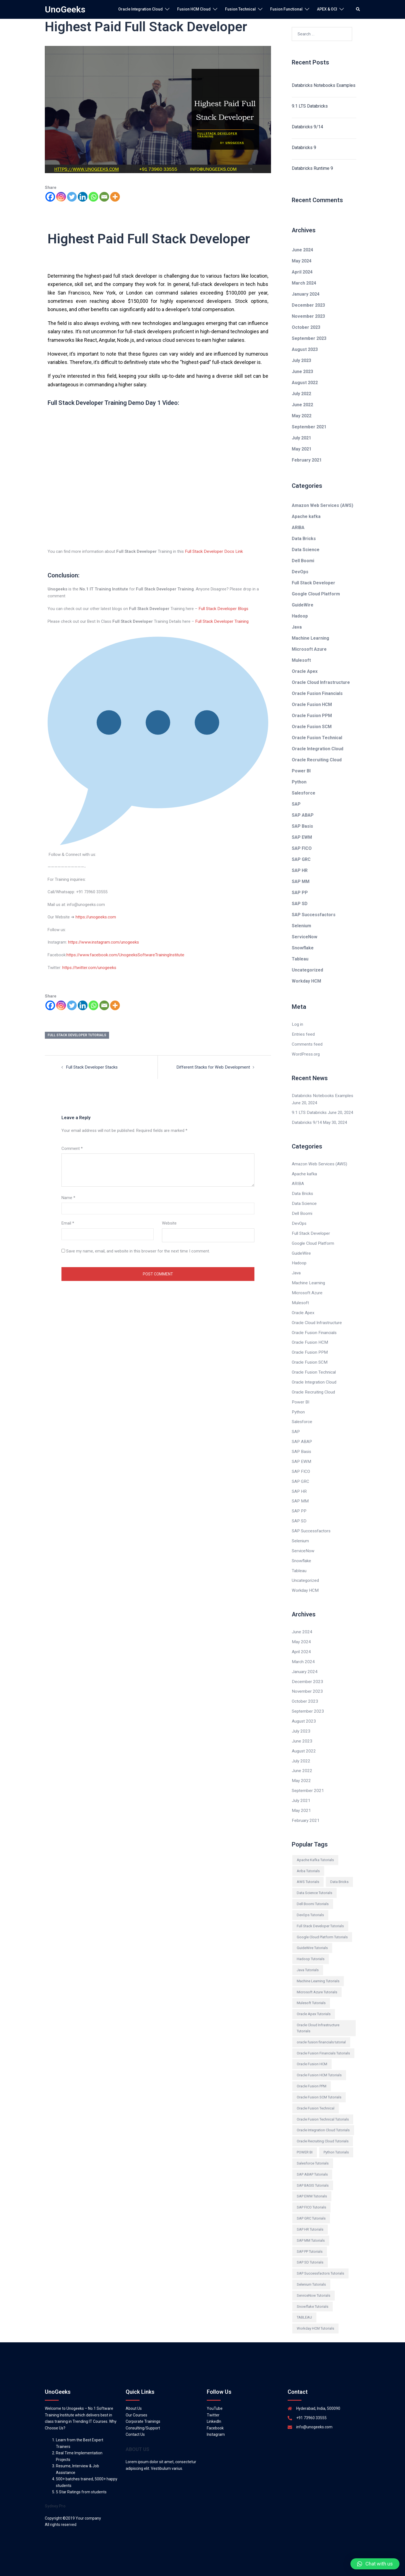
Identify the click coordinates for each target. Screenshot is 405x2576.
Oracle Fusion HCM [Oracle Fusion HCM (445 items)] (312, 2051)
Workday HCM (306, 981)
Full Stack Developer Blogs (222, 608)
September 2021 (309, 426)
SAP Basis (302, 826)
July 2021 (301, 438)
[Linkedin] (82, 197)
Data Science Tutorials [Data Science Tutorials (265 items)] (314, 1879)
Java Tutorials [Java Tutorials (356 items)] (308, 1956)
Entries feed (303, 1034)
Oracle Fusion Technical (317, 737)
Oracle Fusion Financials (317, 693)
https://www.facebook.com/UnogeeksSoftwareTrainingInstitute (123, 953)
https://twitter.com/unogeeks (88, 966)
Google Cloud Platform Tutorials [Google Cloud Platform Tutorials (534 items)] (322, 1923)
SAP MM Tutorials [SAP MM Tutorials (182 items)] (311, 2227)
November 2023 (308, 316)
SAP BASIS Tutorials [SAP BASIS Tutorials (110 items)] (313, 2172)
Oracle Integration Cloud (140, 9)
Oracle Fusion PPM (312, 715)
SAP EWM (302, 837)
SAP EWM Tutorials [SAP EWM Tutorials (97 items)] (312, 2183)
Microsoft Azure (309, 649)
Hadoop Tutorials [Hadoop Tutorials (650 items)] (310, 1945)
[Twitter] (72, 197)
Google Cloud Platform (316, 594)
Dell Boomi (303, 560)
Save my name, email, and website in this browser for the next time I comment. (138, 1249)
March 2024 (304, 283)
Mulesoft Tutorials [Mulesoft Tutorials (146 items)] (311, 1990)
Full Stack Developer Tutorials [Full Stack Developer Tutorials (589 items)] (320, 1912)
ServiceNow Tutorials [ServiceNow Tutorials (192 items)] (313, 2282)
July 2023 (301, 360)
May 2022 (301, 415)
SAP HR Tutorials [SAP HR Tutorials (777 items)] (310, 2216)
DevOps (300, 571)
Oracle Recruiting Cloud (317, 759)
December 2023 (308, 305)
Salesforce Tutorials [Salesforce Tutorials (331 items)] (313, 2150)
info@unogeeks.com (314, 2413)
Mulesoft (301, 660)
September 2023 (309, 338)
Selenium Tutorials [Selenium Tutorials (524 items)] (311, 2271)
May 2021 (301, 449)
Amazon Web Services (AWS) (322, 505)
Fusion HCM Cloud (194, 9)
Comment (72, 1146)
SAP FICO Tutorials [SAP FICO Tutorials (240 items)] (311, 2194)
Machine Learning (310, 638)
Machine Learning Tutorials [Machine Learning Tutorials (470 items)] (318, 1967)
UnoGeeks (65, 9)
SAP (296, 804)
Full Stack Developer (313, 582)
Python (299, 782)
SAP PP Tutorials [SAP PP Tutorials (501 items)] (310, 2238)
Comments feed (307, 1043)
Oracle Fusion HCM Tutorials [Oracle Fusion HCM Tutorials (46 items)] (319, 2061)
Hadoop (300, 616)
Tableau (300, 959)
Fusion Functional (286, 9)
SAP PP (300, 892)
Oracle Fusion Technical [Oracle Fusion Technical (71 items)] (315, 2095)
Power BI (301, 770)
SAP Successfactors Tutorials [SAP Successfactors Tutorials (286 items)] (320, 2260)
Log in (297, 1024)
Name (68, 1196)
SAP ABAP (303, 815)
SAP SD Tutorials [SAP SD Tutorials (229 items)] (310, 2249)
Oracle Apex (305, 671)
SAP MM (300, 881)
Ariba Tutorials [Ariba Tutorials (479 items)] (308, 1857)
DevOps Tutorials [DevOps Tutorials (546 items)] (310, 1901)
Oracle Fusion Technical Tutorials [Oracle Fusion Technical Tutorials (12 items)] (323, 2106)
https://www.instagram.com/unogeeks (103, 941)
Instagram (216, 2421)
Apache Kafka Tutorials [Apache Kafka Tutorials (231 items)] (315, 1846)
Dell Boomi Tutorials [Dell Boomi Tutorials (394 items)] (313, 1890)
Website (169, 1221)
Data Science (305, 549)
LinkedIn (214, 2408)
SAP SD (300, 903)
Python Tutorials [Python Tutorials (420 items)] (336, 2139)
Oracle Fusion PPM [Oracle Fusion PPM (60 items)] (311, 2072)
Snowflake (303, 947)
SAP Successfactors (314, 914)
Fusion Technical (240, 9)
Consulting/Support (143, 2414)
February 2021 (307, 460)
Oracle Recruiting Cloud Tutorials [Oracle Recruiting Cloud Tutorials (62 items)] (323, 2128)
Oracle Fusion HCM (312, 704)
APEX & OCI (327, 9)
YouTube (215, 2395)
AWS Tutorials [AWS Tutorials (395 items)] (308, 1868)
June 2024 (302, 249)
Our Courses (136, 2401)
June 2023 (302, 371)
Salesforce (303, 793)
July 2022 (301, 393)
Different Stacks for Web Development (215, 1065)
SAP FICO (302, 848)
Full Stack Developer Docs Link (212, 551)
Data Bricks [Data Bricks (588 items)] (339, 1868)
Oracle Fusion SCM (312, 726)
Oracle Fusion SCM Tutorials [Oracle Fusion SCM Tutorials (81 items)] (319, 2084)
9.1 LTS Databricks (310, 106)
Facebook (215, 2414)
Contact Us (135, 2421)
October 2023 (306, 327)
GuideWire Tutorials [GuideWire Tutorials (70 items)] (312, 1934)
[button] (374, 2563)
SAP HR (300, 870)
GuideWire (302, 605)
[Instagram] (61, 197)
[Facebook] (50, 197)
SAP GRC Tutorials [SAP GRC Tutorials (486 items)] (311, 2205)
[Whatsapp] (93, 197)
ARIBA (298, 527)
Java (297, 627)
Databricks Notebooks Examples (323, 85)
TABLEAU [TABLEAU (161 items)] (304, 2304)
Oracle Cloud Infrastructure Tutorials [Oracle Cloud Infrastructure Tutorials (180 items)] (318, 2014)
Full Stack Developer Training (221, 620)
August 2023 (305, 349)
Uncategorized (307, 970)
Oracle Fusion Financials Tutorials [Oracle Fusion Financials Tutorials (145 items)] (323, 2040)
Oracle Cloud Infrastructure (321, 682)
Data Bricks (304, 538)
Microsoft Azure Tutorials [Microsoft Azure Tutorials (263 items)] (317, 1978)
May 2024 (301, 261)
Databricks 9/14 (307, 126)
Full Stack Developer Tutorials (77, 1034)
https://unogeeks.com (95, 916)
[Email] (104, 197)
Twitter (213, 2401)
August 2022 (305, 382)
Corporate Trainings (143, 2408)
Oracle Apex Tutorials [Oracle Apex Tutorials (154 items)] (314, 2000)
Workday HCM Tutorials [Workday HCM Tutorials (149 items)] (315, 2315)
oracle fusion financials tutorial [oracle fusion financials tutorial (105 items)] (321, 2029)
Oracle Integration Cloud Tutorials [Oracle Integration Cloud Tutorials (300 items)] (323, 2117)
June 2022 (302, 404)
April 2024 (302, 272)
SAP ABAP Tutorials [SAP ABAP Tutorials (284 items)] (312, 2161)
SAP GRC (301, 859)
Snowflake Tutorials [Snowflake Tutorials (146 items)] (312, 2293)
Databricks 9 (304, 147)
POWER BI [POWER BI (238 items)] (305, 2139)
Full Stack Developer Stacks (91, 1065)
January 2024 (305, 294)
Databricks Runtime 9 (312, 168)
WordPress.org (305, 1053)
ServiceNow (304, 936)
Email (67, 1221)
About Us (134, 2395)
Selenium (301, 925)
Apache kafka (306, 516)
